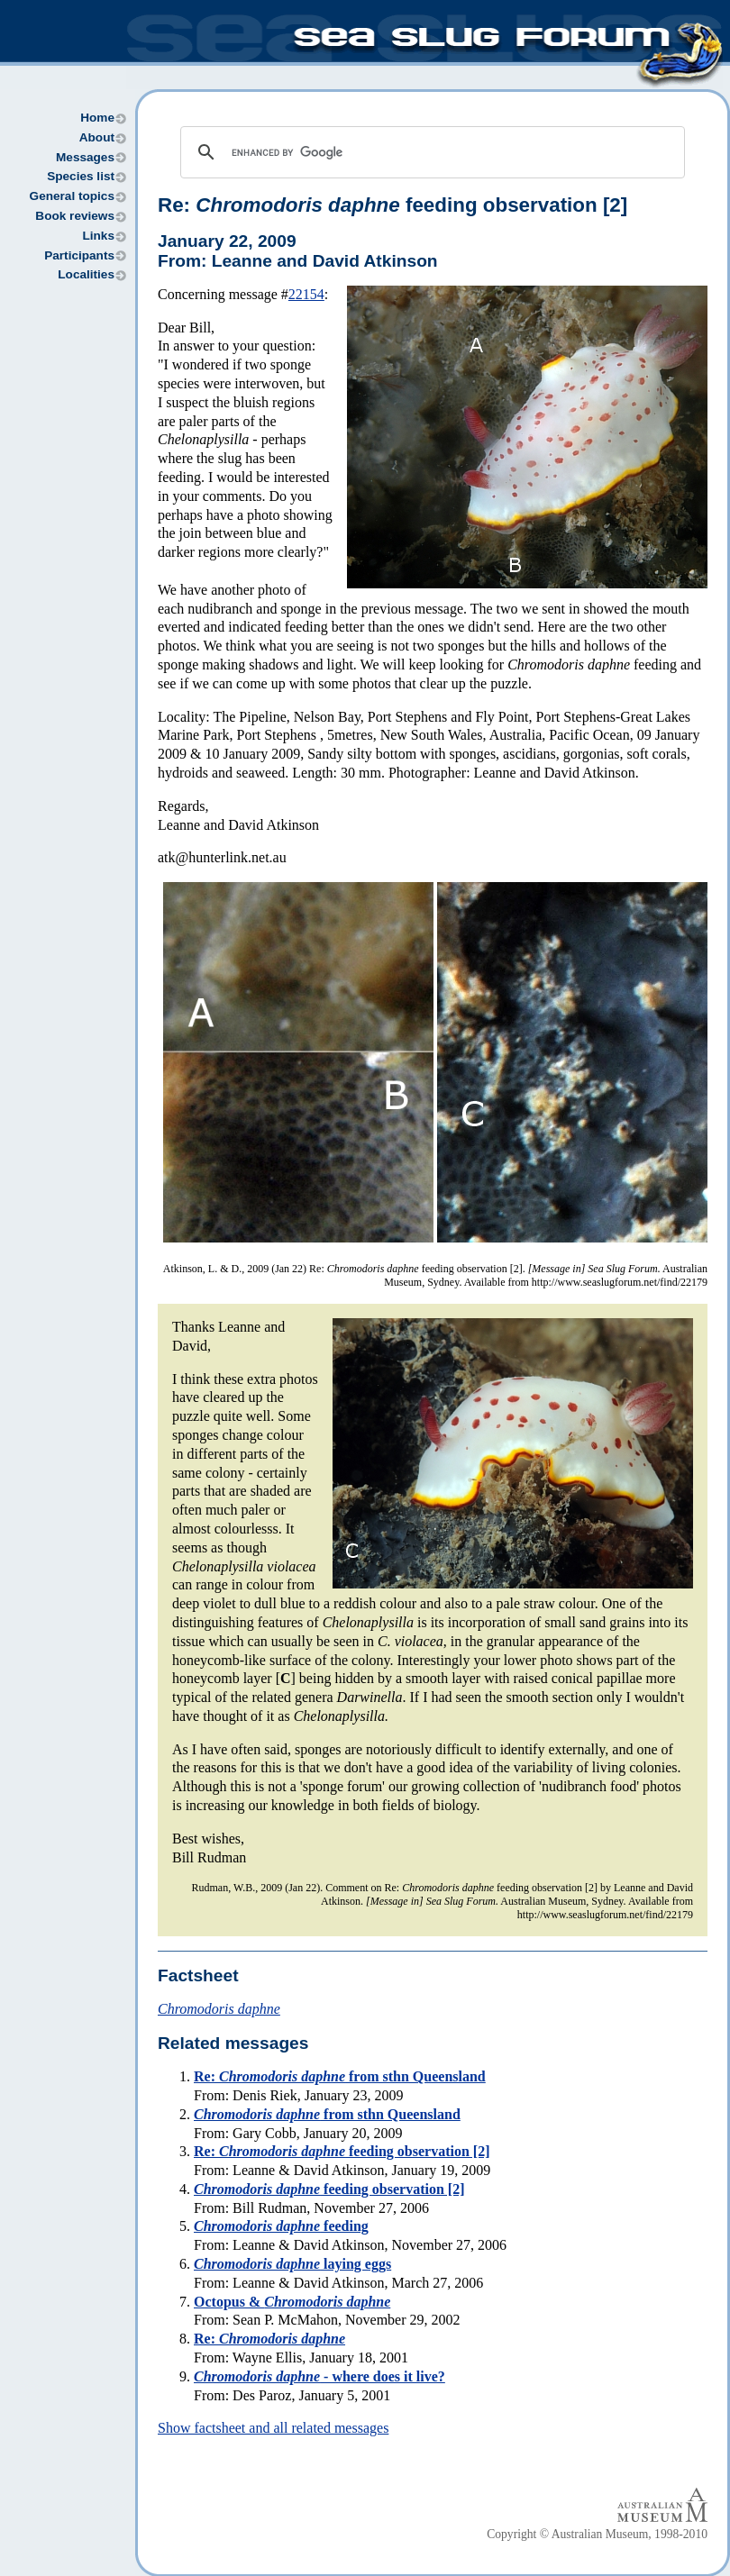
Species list (80, 176)
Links (98, 235)
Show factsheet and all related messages (273, 2427)
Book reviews (74, 216)
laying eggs (292, 2263)
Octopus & (292, 2301)
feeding (281, 2226)
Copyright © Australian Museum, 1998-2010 (597, 2534)
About (96, 137)
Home (97, 117)
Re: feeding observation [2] (392, 205)
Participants (79, 255)
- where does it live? (319, 2376)
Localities (86, 274)
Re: (269, 2338)
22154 (306, 294)
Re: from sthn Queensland (340, 2076)
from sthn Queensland (327, 2114)
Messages (85, 157)
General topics (72, 196)
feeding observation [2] (329, 2189)
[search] (430, 152)
